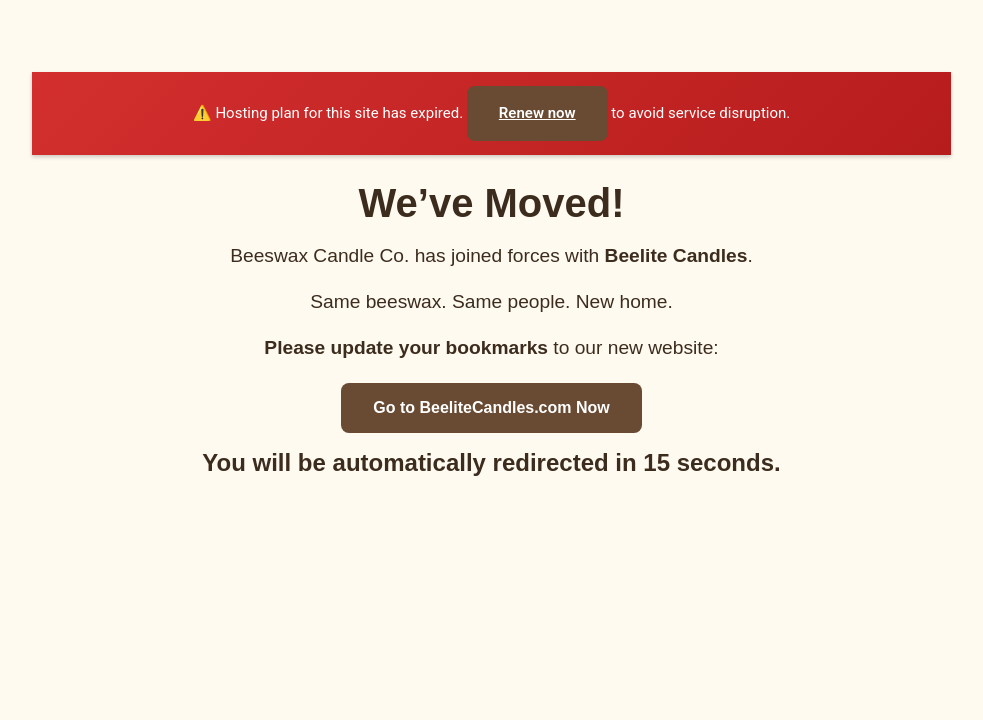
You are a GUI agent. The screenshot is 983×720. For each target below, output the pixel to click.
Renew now (537, 113)
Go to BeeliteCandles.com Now (491, 407)
